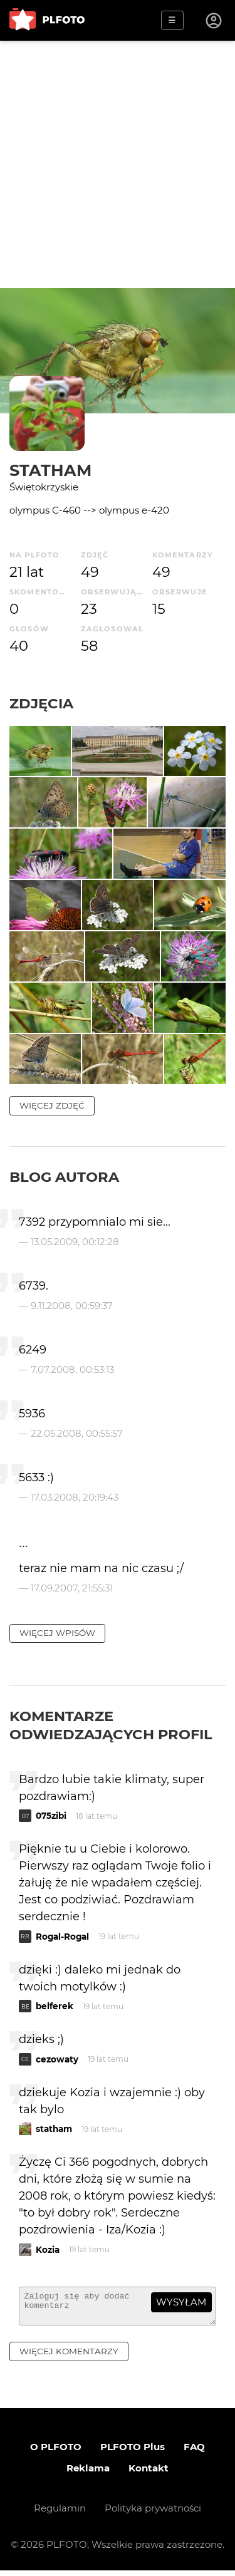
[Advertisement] (117, 164)
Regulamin (60, 2514)
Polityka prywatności (153, 2514)
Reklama (88, 2474)
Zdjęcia (41, 703)
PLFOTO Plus (132, 2452)
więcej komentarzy (68, 2357)
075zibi (51, 1816)
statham (50, 470)
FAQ (194, 2452)
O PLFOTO (55, 2452)
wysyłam (181, 2302)
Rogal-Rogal (62, 1937)
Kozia (48, 2250)
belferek (54, 2006)
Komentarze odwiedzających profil (110, 1724)
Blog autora (64, 1177)
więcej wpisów (57, 1633)
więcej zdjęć (52, 1105)
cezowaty (57, 2059)
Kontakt (148, 2474)
